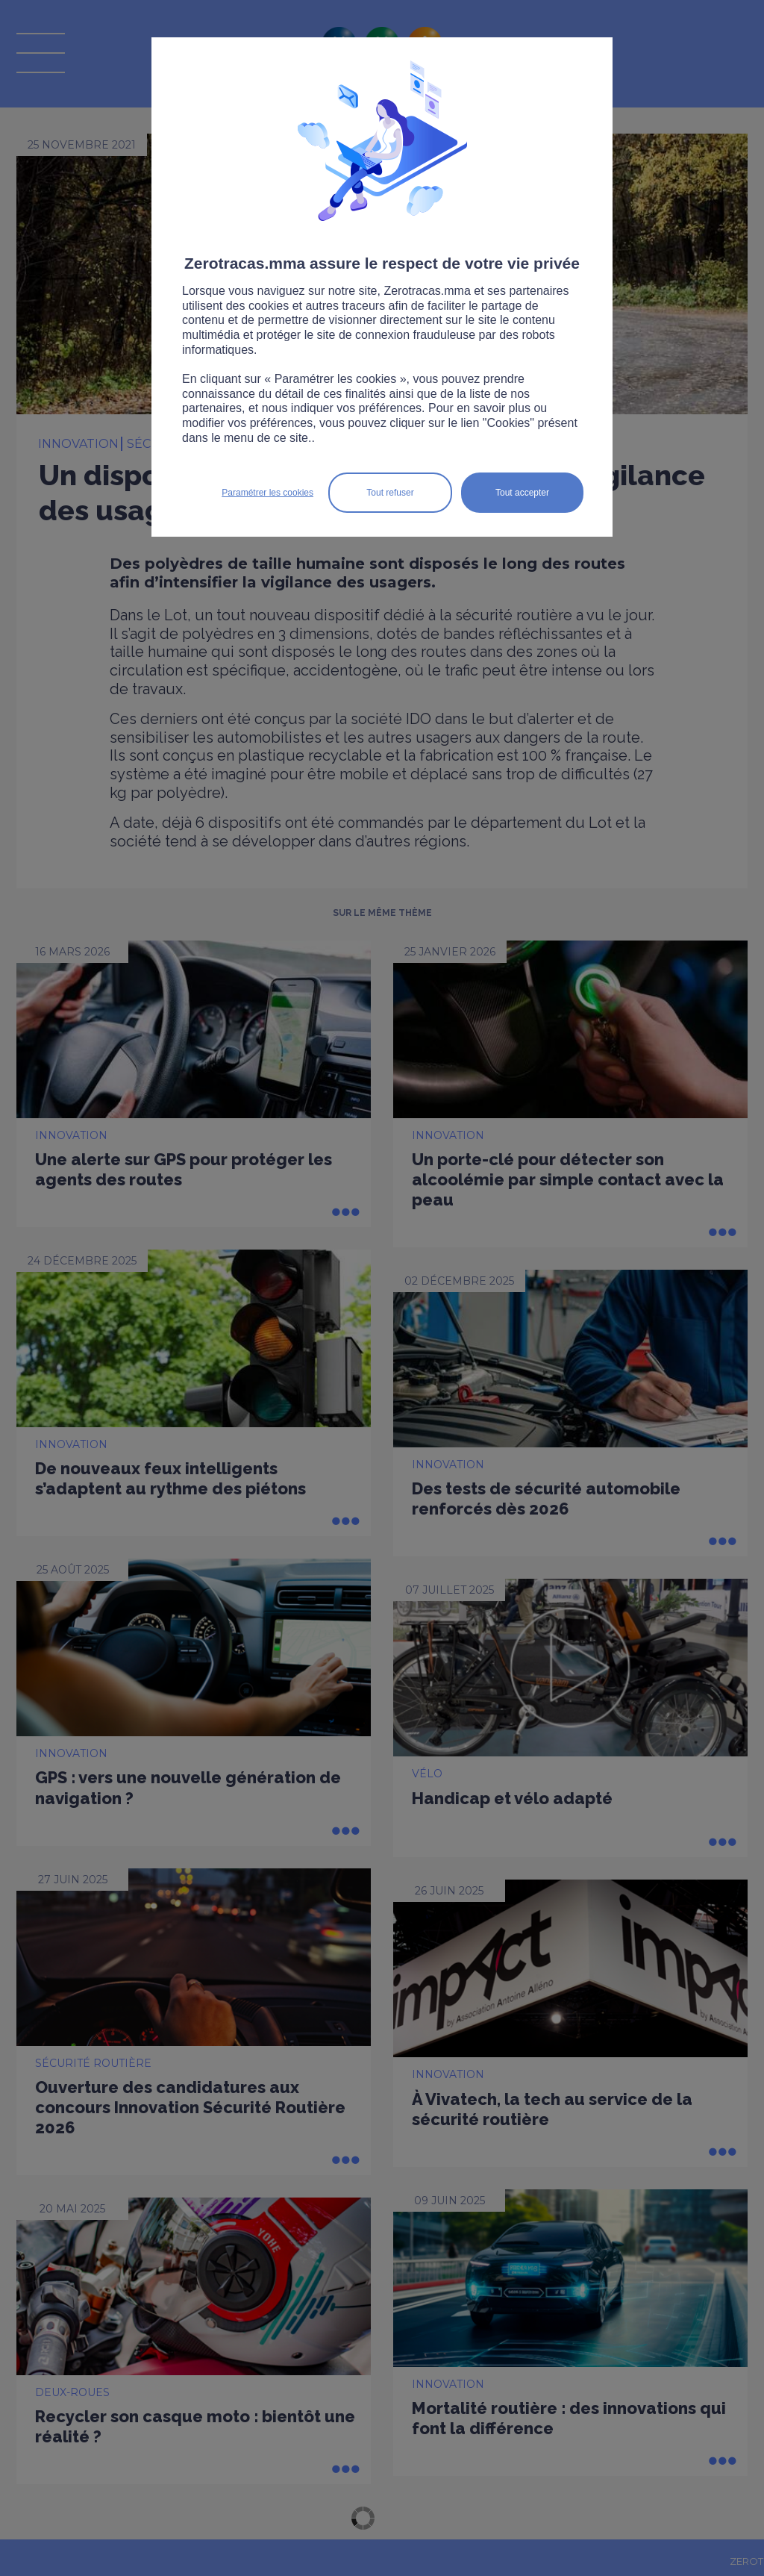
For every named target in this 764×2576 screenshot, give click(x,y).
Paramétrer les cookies (267, 492)
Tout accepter (522, 492)
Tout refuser (389, 492)
